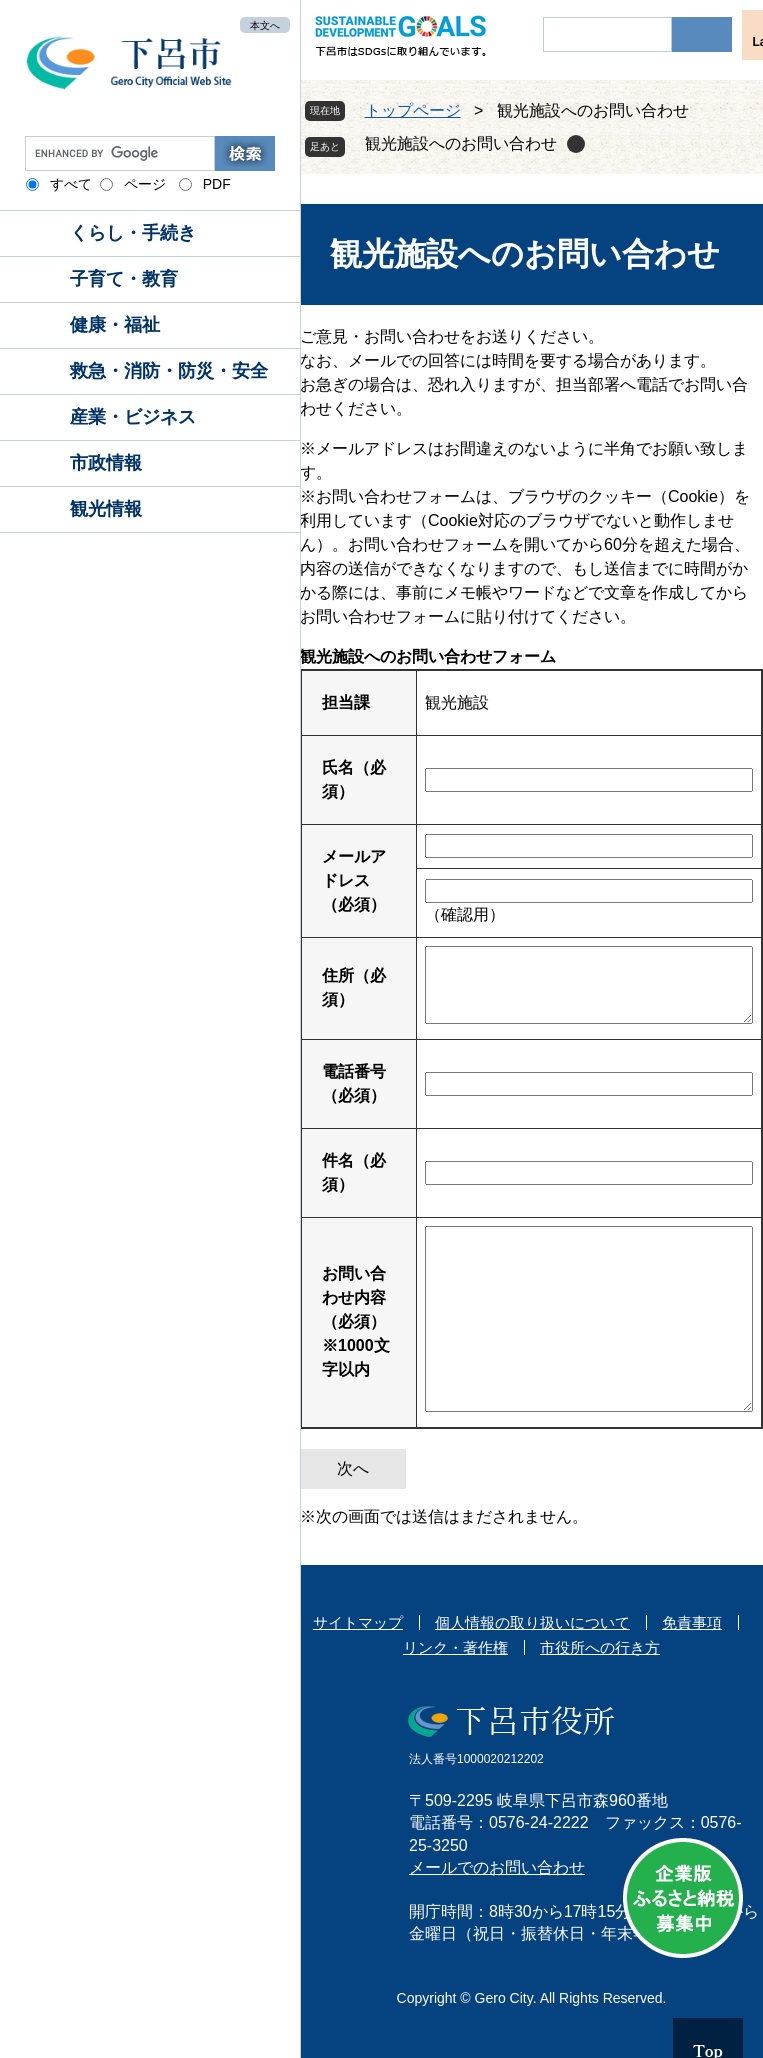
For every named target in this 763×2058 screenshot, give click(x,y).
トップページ (413, 110)
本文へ (265, 24)
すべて (71, 184)
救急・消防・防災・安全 (169, 371)
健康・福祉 (115, 325)
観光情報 (106, 509)
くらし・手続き (133, 233)
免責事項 (692, 1622)
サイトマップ (358, 1622)
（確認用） (465, 914)
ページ (145, 184)
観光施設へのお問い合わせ (461, 143)
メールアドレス (354, 880)
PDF (217, 184)
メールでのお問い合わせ (497, 1867)
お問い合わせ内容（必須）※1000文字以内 (356, 1321)
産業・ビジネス (133, 417)
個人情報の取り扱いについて (532, 1622)
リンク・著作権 (455, 1647)
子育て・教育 (124, 279)
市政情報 (106, 463)
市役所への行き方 (600, 1647)
